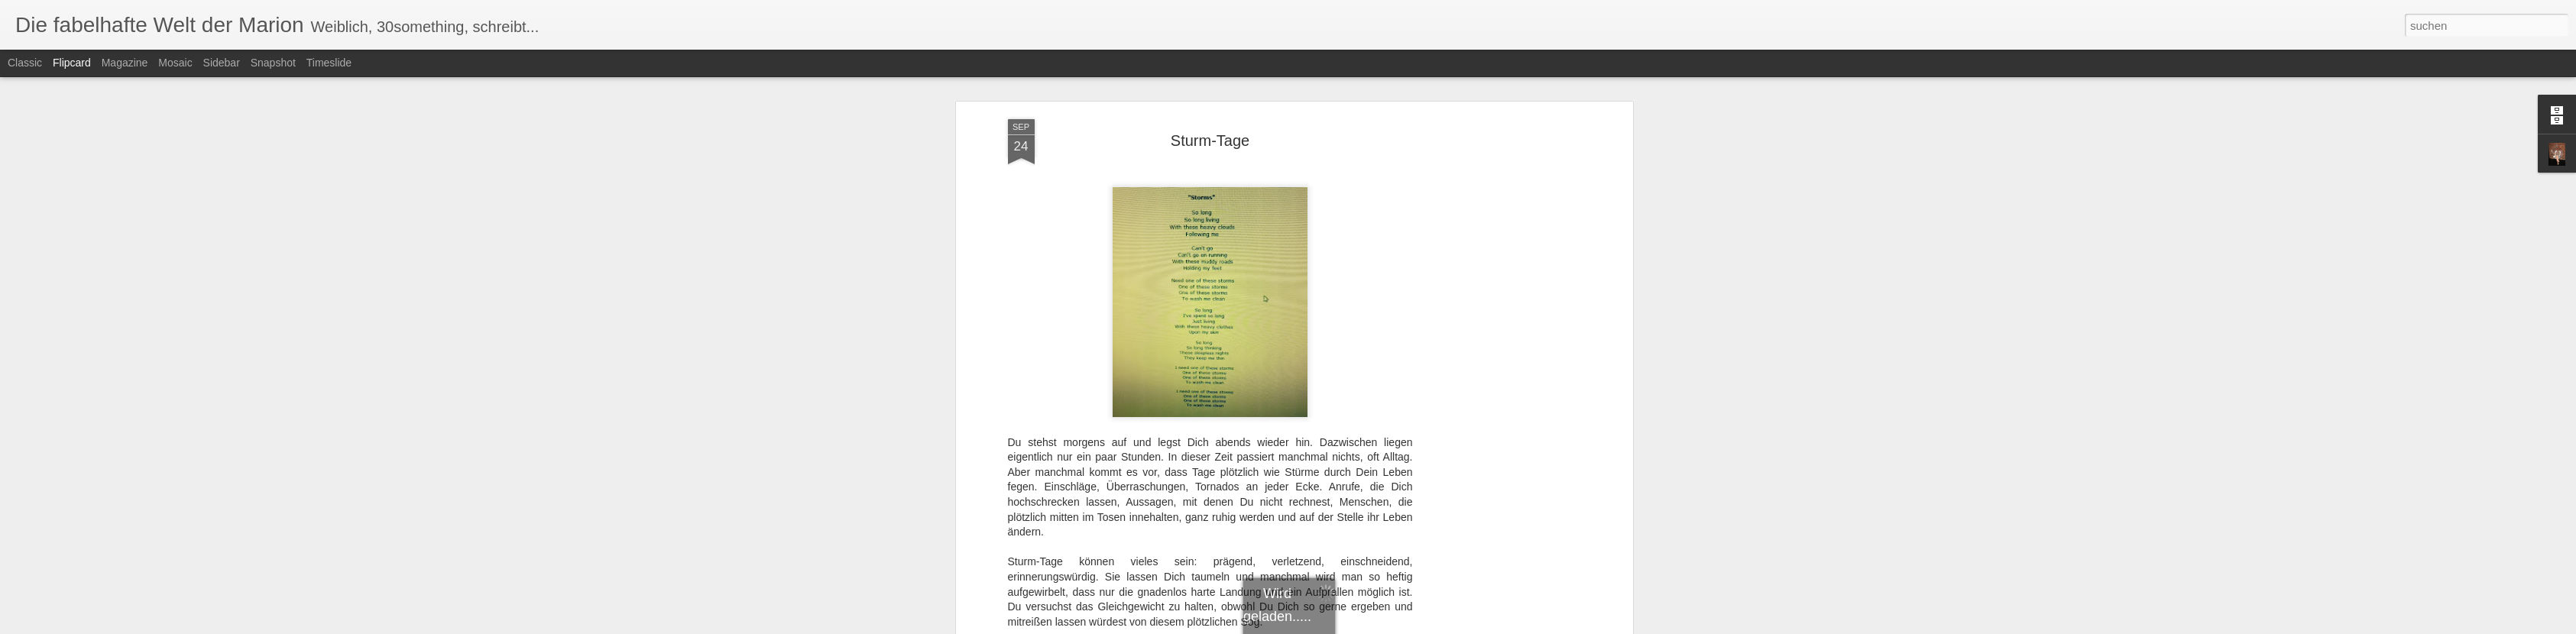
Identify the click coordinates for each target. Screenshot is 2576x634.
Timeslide (329, 63)
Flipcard (72, 63)
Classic (25, 63)
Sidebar (221, 63)
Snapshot (273, 63)
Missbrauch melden (1399, 625)
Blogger (1343, 625)
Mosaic (175, 63)
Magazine (125, 63)
